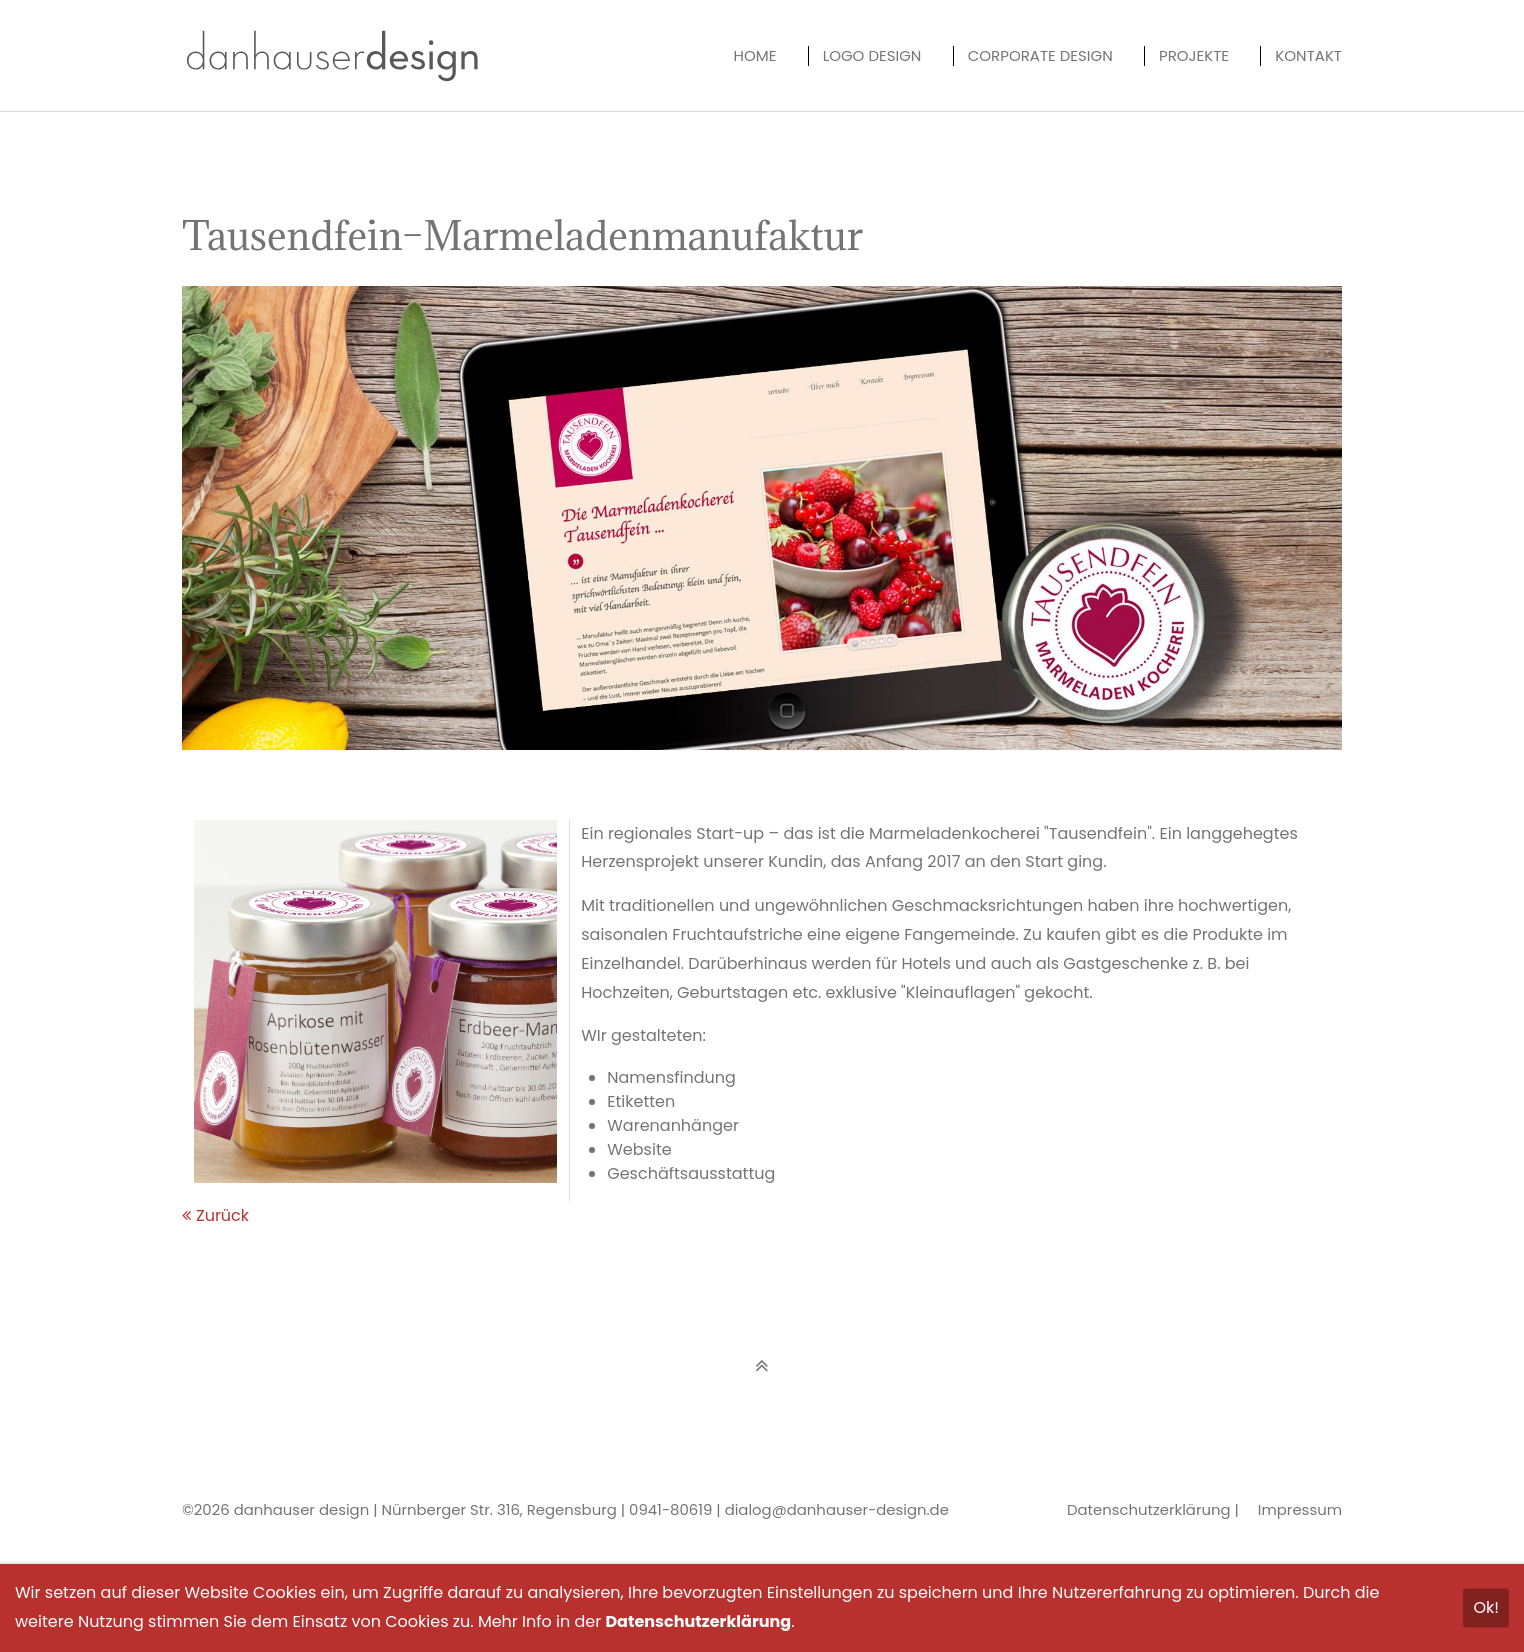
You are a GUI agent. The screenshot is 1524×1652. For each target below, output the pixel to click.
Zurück (222, 1215)
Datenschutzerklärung (1149, 1509)
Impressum (1300, 1509)
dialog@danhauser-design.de (837, 1509)
